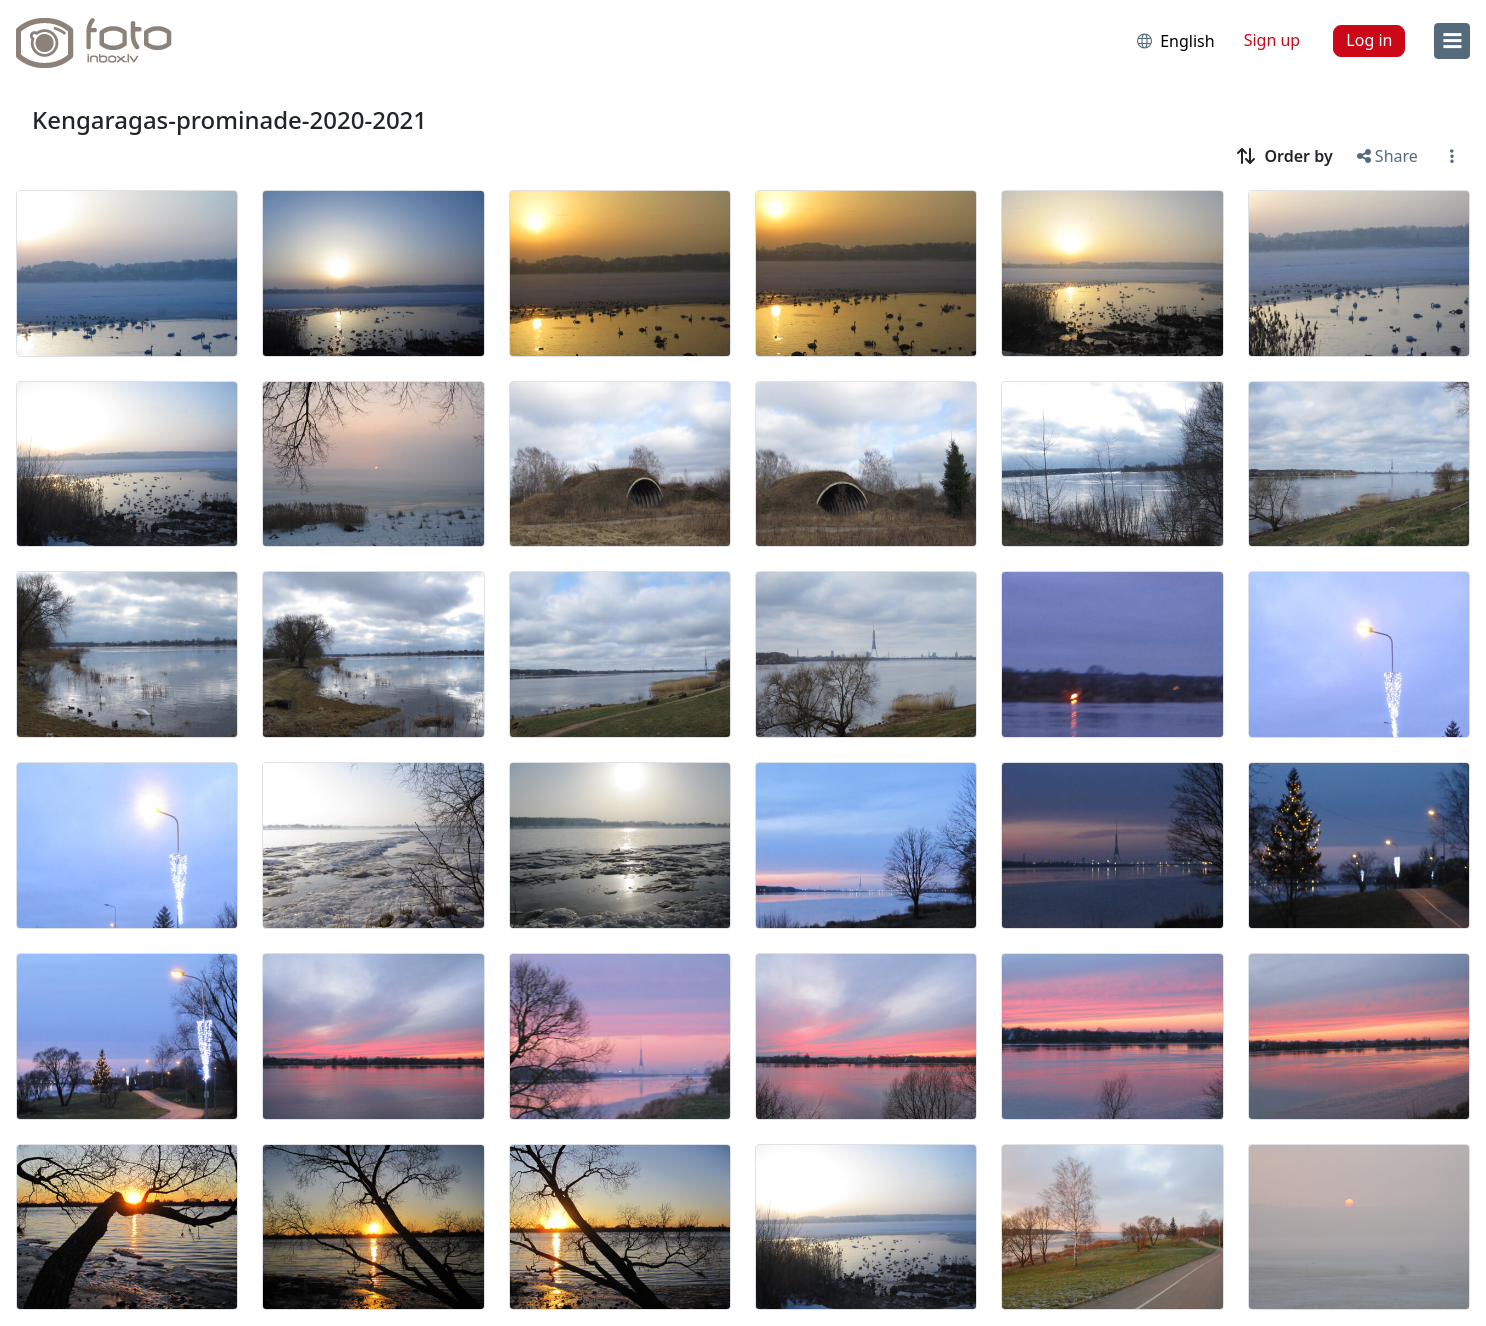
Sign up (1272, 40)
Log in (1369, 40)
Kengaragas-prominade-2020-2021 (229, 119)
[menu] (1452, 41)
